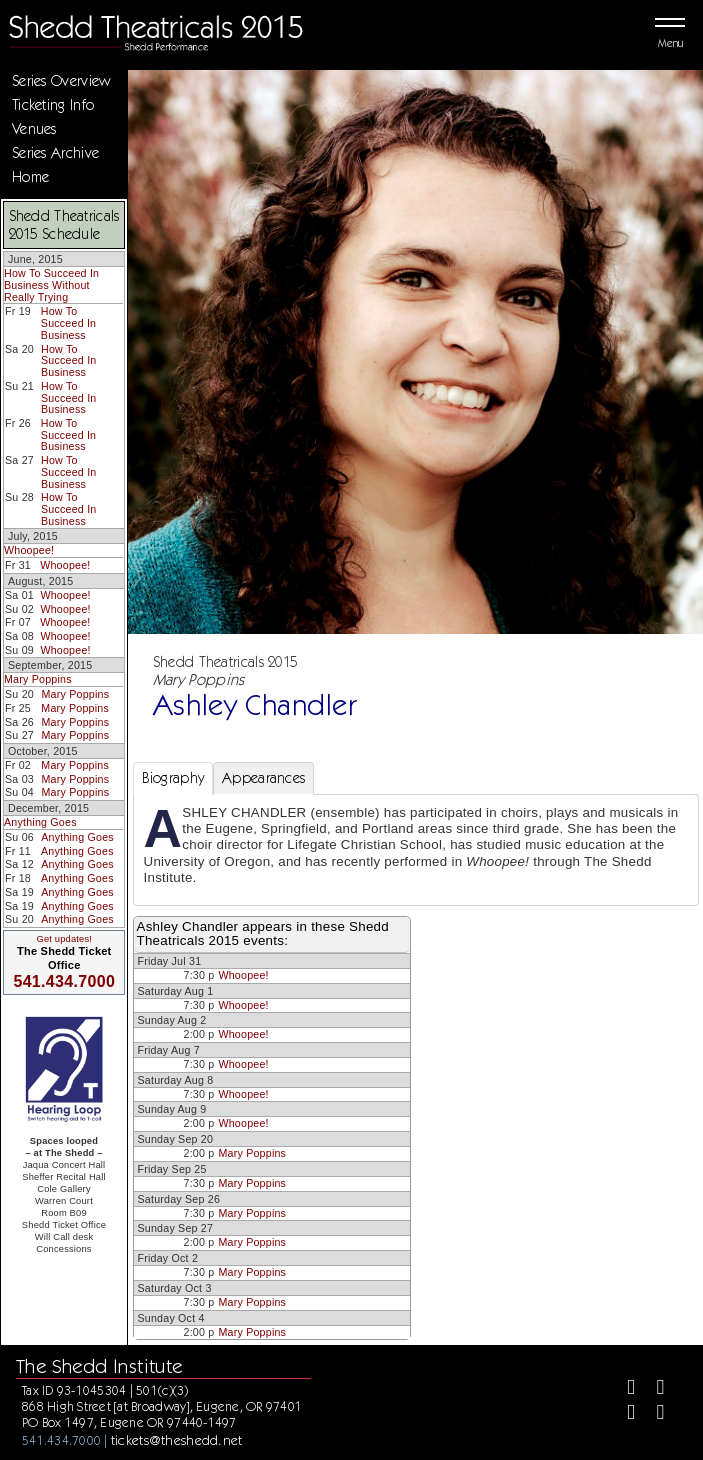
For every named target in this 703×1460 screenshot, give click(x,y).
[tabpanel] (416, 850)
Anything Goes (40, 822)
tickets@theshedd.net (177, 1440)
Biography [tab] (173, 778)
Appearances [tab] (263, 778)
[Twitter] (652, 1389)
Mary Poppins (38, 679)
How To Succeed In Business (68, 322)
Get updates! (64, 939)
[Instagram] (622, 1414)
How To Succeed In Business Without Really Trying (51, 284)
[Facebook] (622, 1389)
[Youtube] (652, 1414)
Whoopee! (29, 550)
